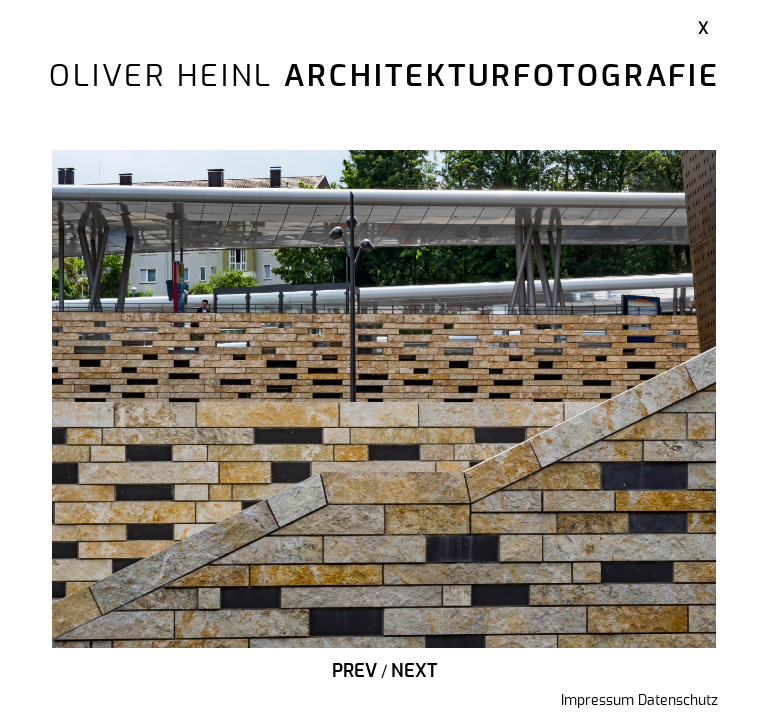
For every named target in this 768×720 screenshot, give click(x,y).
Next (414, 672)
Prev (354, 672)
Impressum (597, 701)
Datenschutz (678, 701)
